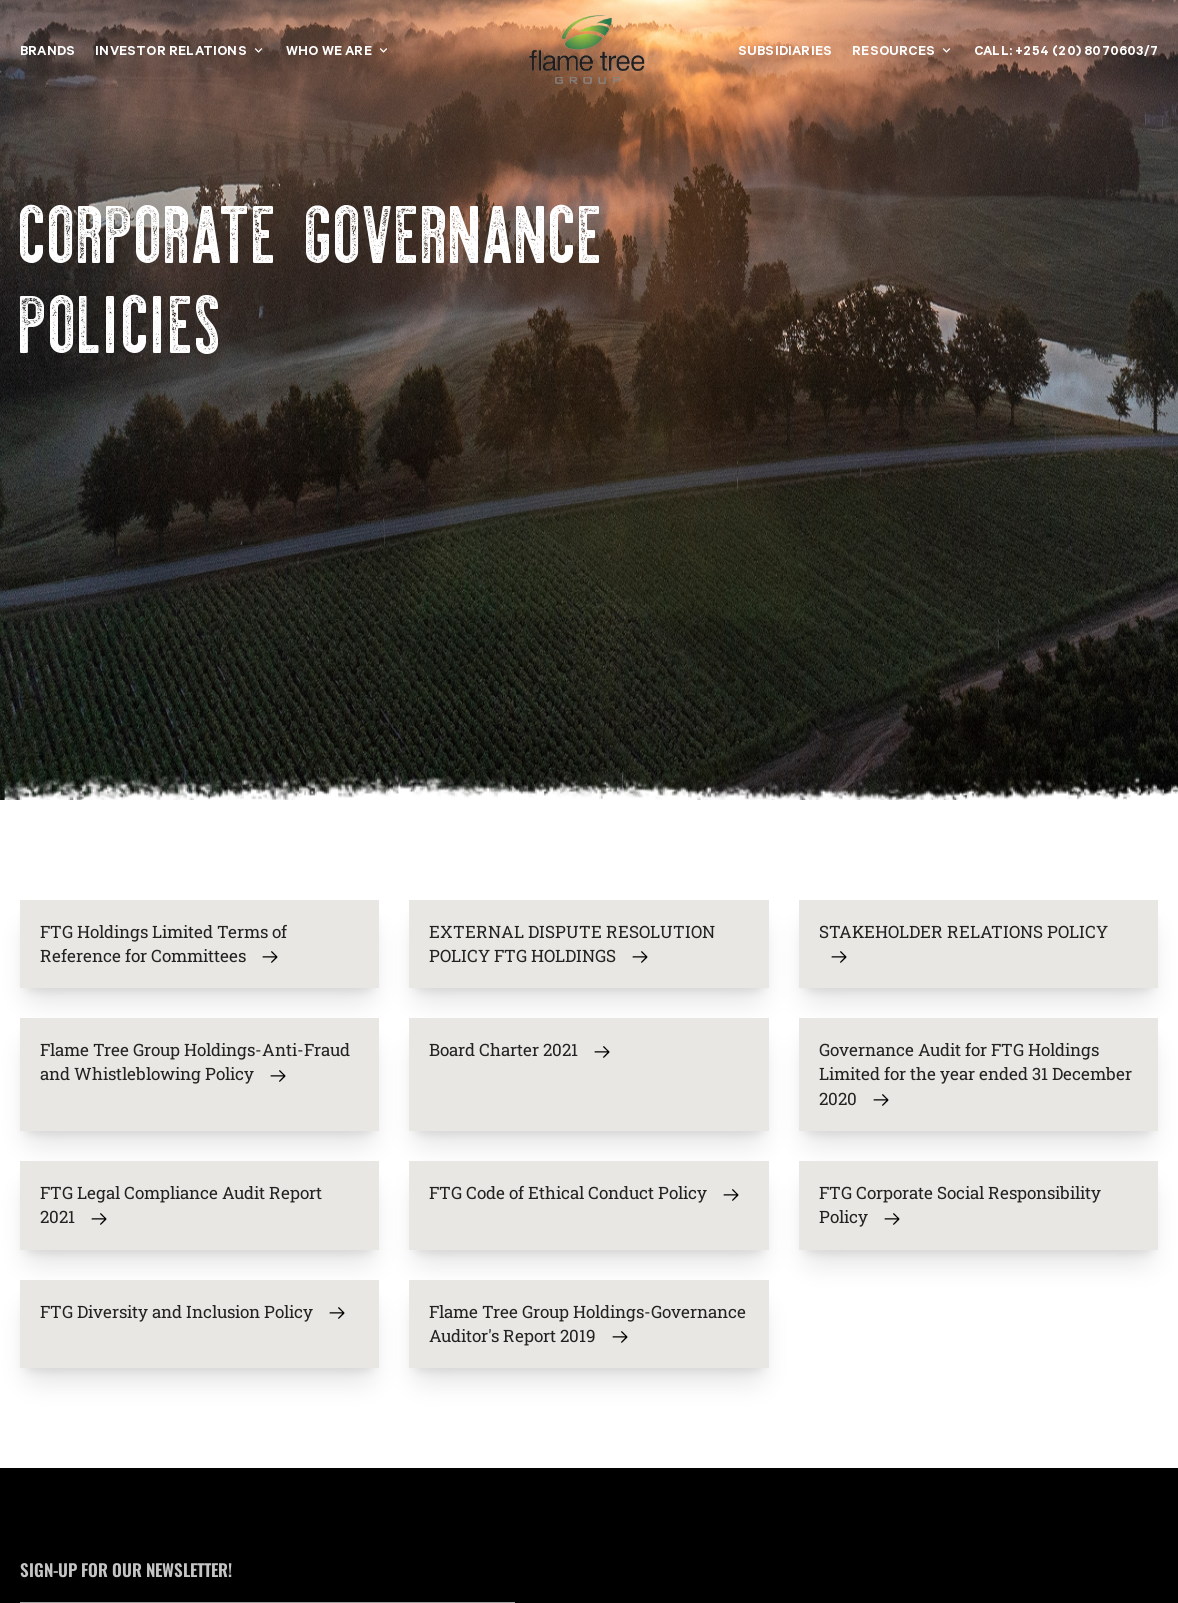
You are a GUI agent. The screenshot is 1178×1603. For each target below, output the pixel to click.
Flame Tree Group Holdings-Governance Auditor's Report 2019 (587, 1324)
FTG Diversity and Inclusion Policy (193, 1312)
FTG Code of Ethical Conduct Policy (585, 1193)
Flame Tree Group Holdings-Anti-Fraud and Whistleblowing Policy (195, 1062)
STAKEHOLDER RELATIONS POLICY (963, 944)
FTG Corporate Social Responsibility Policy (960, 1205)
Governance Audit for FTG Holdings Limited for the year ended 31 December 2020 (975, 1074)
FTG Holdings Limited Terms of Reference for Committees (163, 944)
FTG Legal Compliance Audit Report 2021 (181, 1205)
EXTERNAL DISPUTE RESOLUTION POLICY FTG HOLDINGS (572, 944)
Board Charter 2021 (520, 1050)
